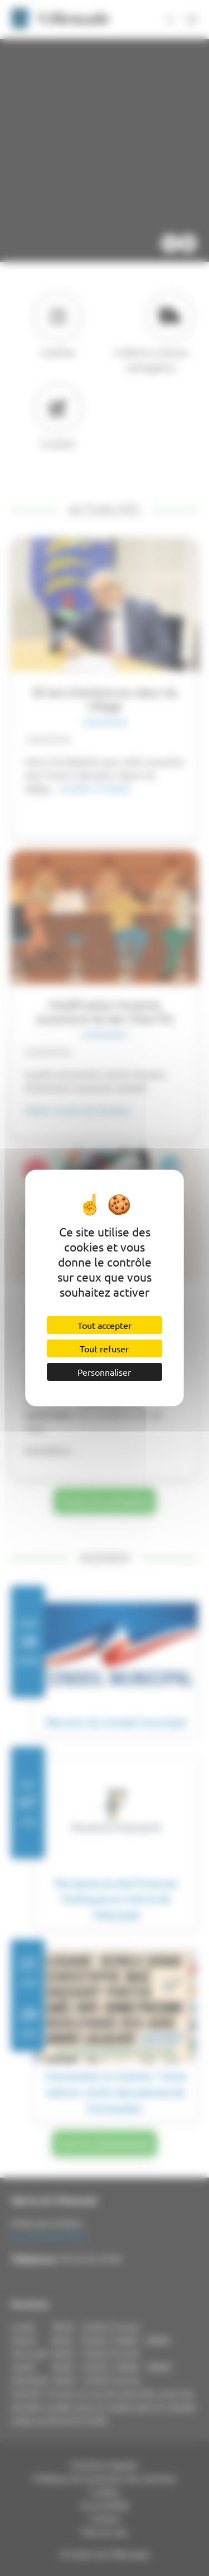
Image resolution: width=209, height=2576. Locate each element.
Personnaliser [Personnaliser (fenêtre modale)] (104, 1371)
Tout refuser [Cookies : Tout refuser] (104, 1348)
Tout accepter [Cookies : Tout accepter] (104, 1325)
